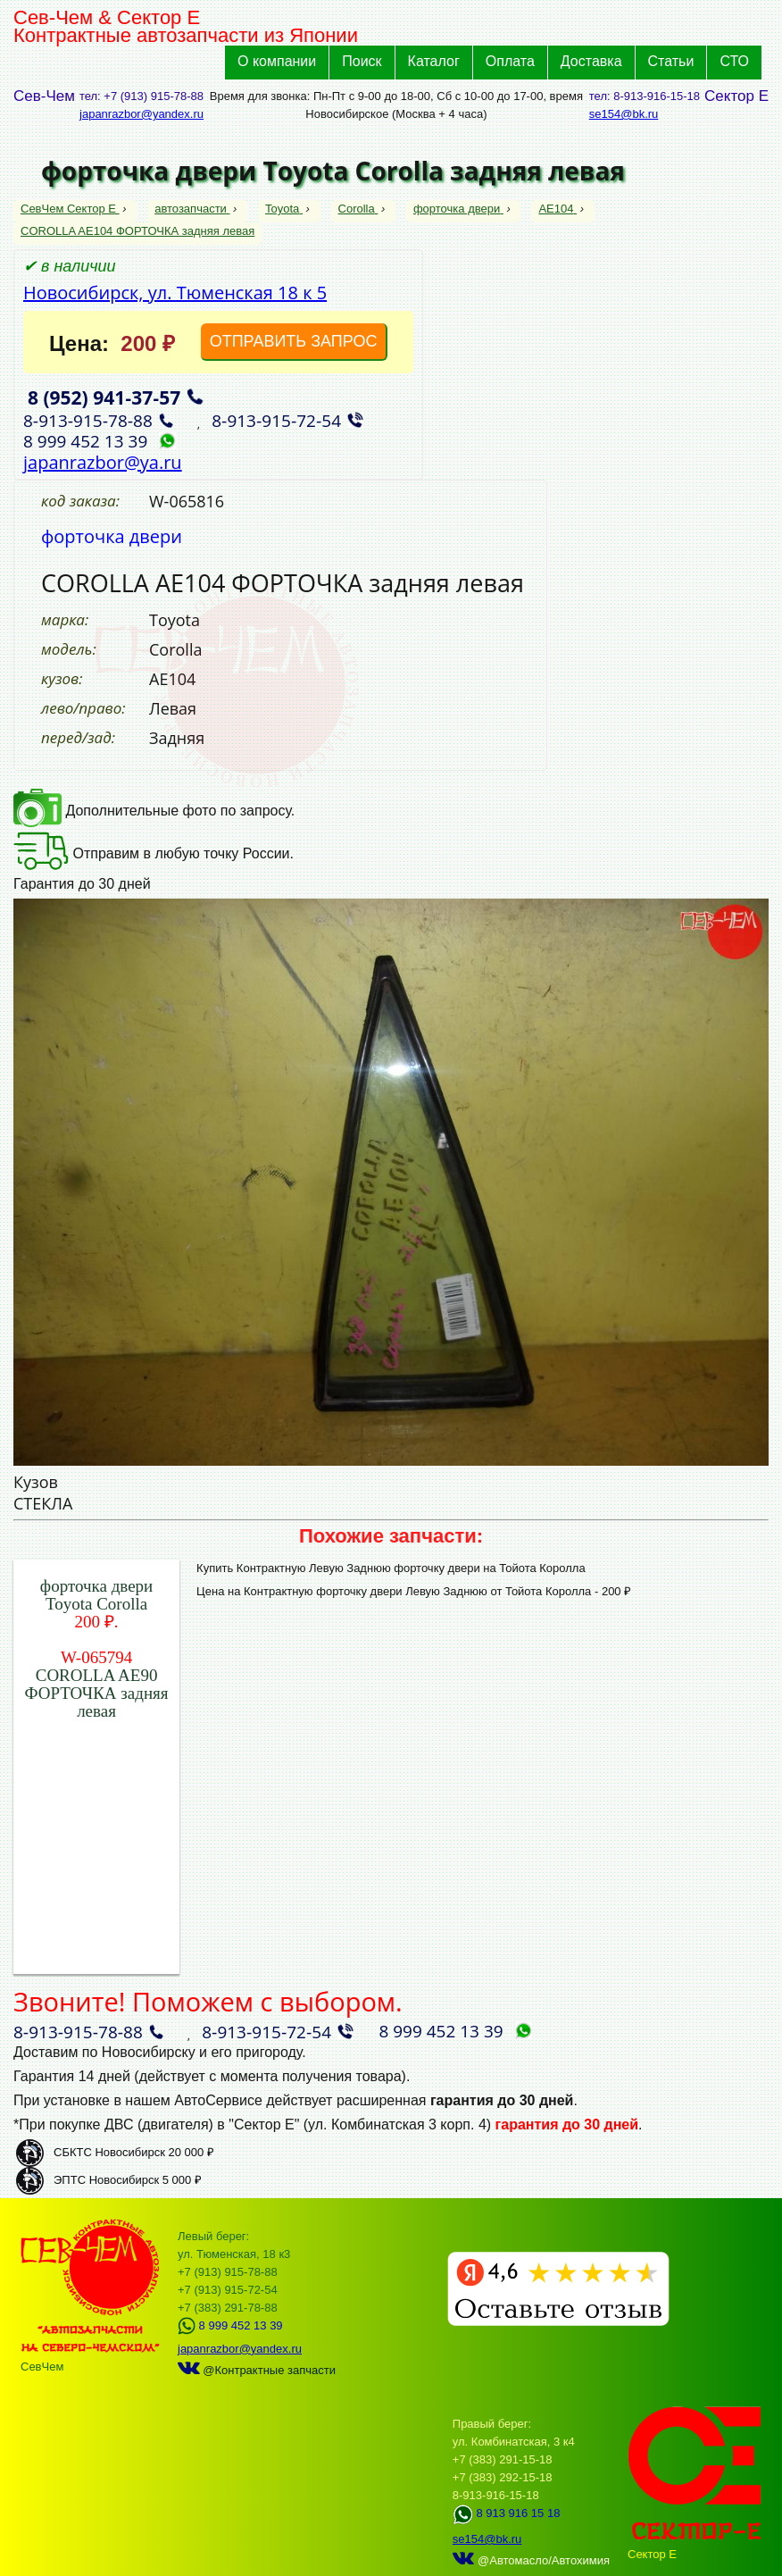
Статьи (671, 61)
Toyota (284, 208)
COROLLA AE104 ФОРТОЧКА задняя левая (137, 231)
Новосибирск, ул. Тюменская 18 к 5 (175, 292)
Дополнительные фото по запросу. (154, 810)
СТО (734, 61)
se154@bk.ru (624, 114)
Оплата (510, 61)
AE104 (557, 208)
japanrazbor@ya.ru (102, 462)
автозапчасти (191, 208)
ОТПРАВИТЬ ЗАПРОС (294, 341)
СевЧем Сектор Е (70, 208)
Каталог (434, 61)
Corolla (358, 208)
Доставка (591, 61)
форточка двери (458, 208)
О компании (276, 61)
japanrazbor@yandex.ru (141, 114)
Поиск (361, 61)
